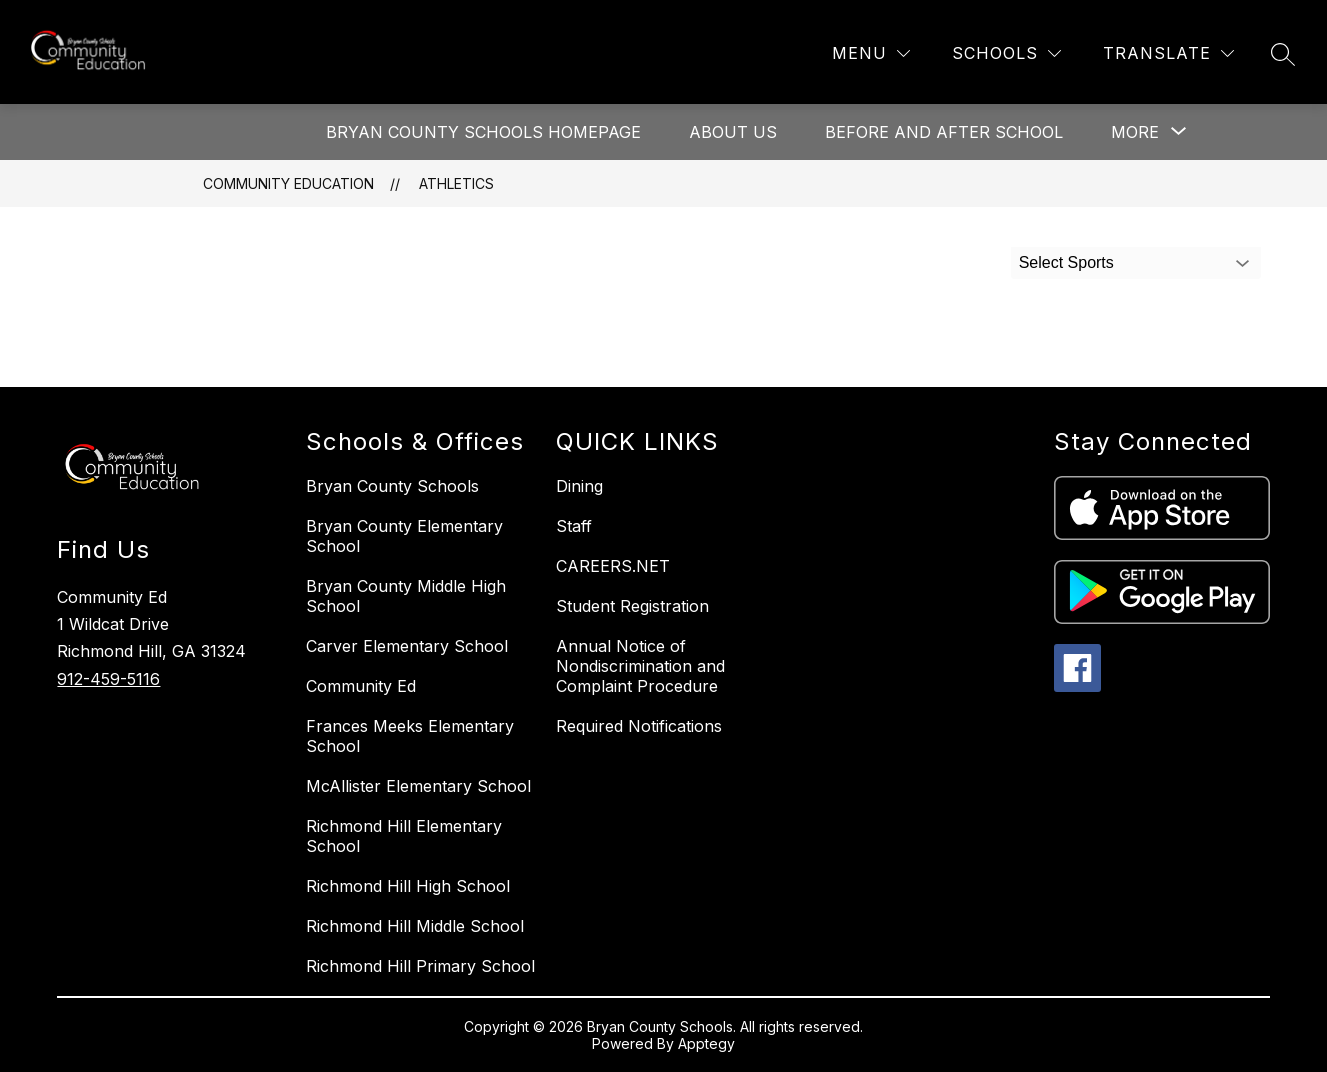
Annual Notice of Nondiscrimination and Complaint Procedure (640, 666)
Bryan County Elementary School (404, 536)
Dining (579, 486)
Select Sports (1066, 262)
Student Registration (632, 606)
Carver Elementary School (407, 646)
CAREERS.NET (613, 566)
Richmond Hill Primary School (420, 966)
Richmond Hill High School (408, 886)
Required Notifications (639, 726)
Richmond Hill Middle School (415, 926)
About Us (733, 132)
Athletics (456, 183)
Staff (574, 526)
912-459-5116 (108, 679)
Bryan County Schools (392, 486)
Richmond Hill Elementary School (404, 836)
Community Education (288, 183)
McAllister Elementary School (418, 786)
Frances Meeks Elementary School (410, 736)
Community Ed (361, 686)
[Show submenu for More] (1135, 132)
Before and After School (944, 132)
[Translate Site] (1168, 53)
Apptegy (706, 1043)
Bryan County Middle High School (406, 596)
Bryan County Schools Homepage (483, 132)
